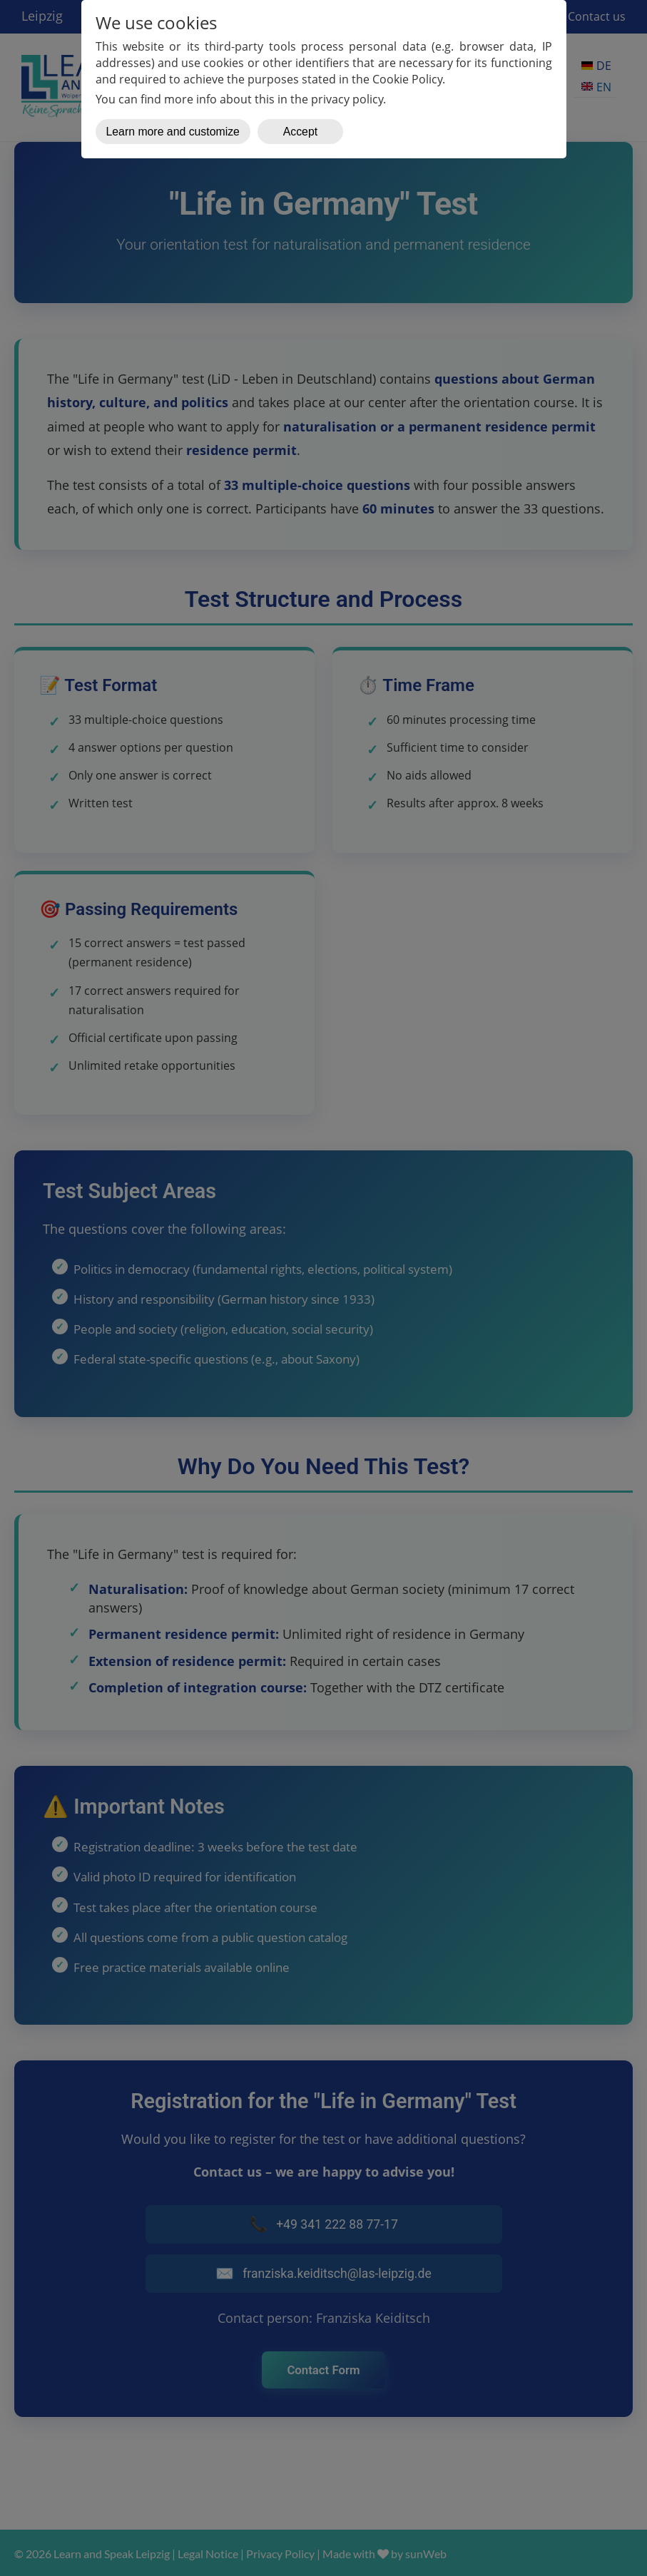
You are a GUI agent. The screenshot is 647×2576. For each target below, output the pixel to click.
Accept (300, 132)
